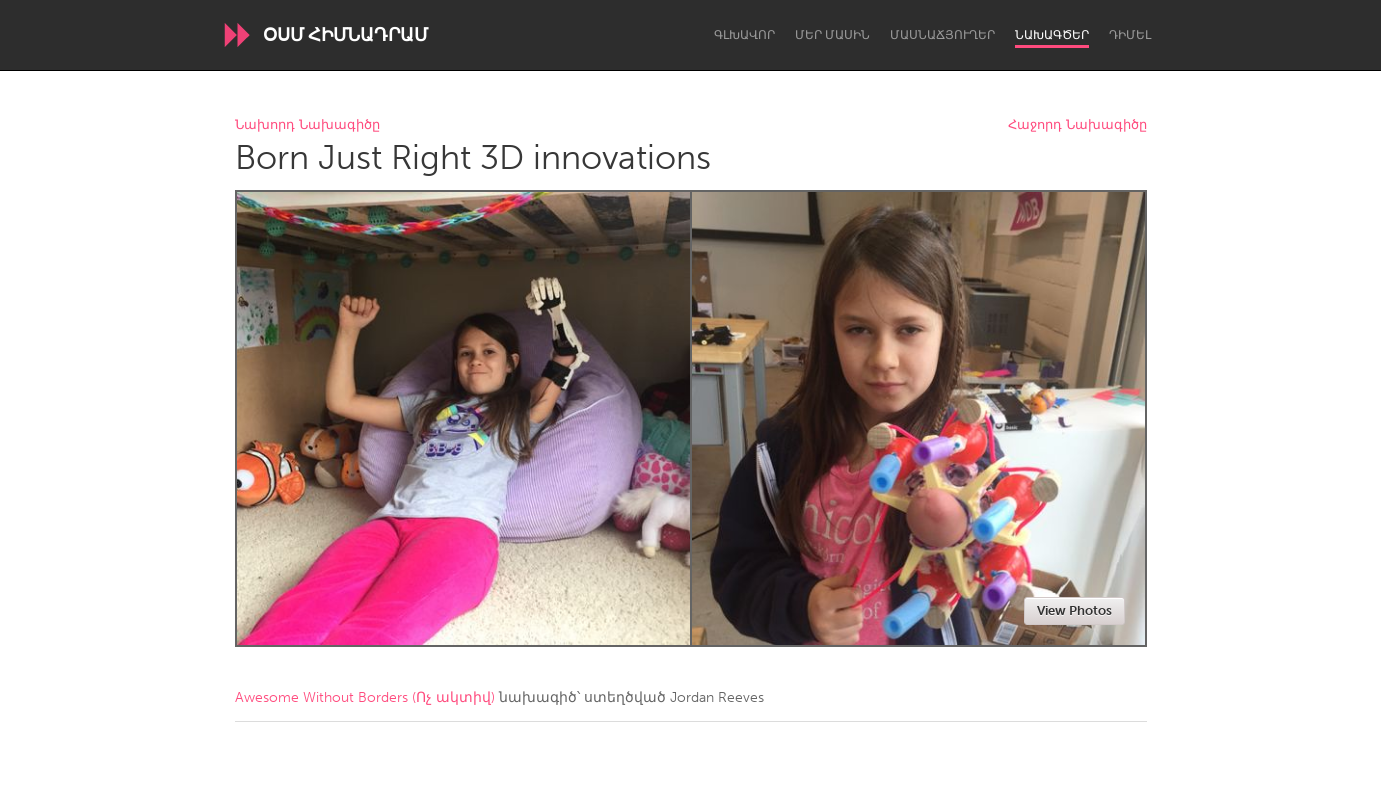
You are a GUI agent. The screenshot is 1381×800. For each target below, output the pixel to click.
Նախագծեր (1052, 35)
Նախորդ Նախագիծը (307, 125)
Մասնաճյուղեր (942, 35)
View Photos (1074, 610)
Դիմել (1130, 35)
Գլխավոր (744, 35)
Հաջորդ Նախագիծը (1077, 125)
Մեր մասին (832, 35)
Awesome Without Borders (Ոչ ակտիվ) (365, 697)
